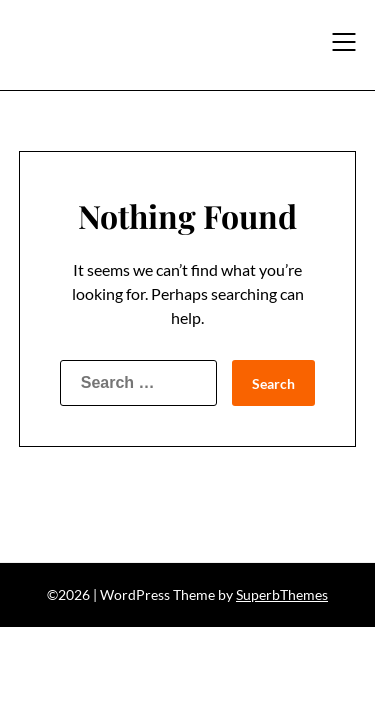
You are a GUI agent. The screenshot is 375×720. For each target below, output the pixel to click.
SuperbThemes (282, 594)
